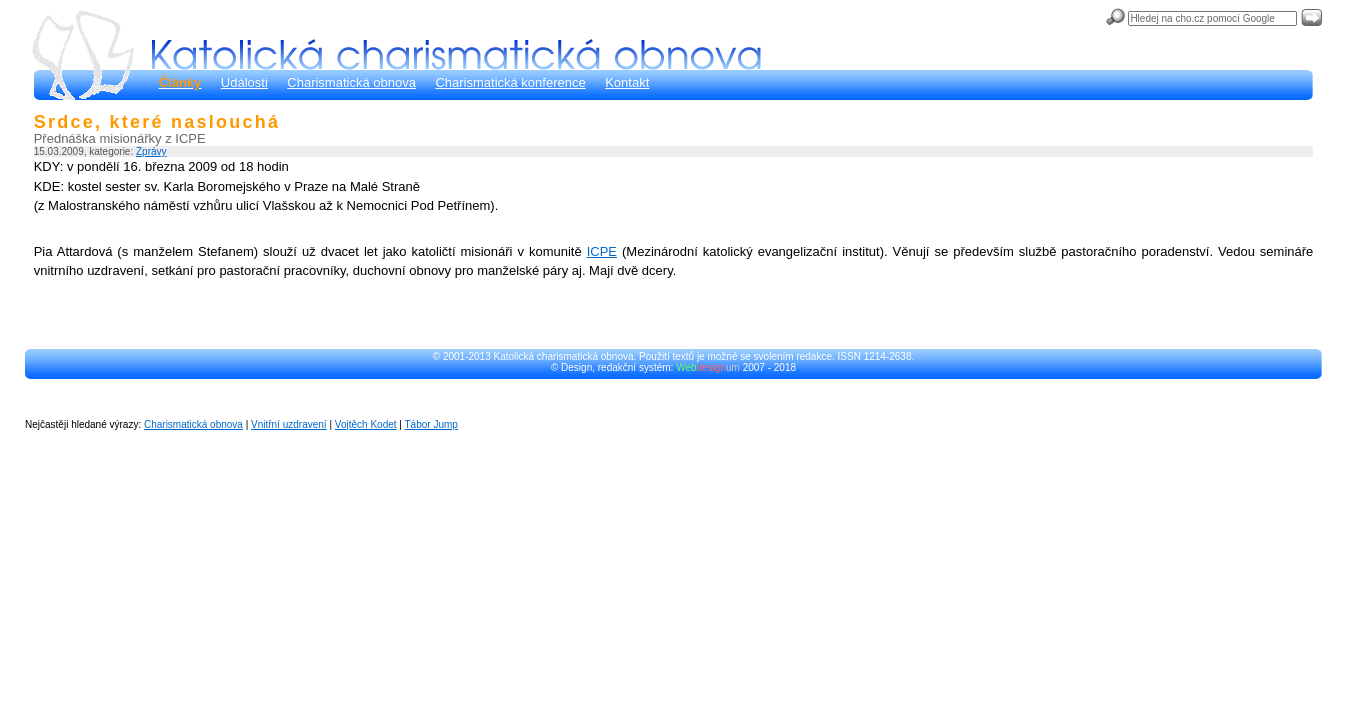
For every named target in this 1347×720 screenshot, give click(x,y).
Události (244, 82)
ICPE (602, 251)
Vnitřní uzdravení (289, 424)
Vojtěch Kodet (366, 424)
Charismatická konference (510, 82)
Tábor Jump (431, 424)
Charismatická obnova (351, 82)
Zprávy (151, 151)
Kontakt (627, 82)
